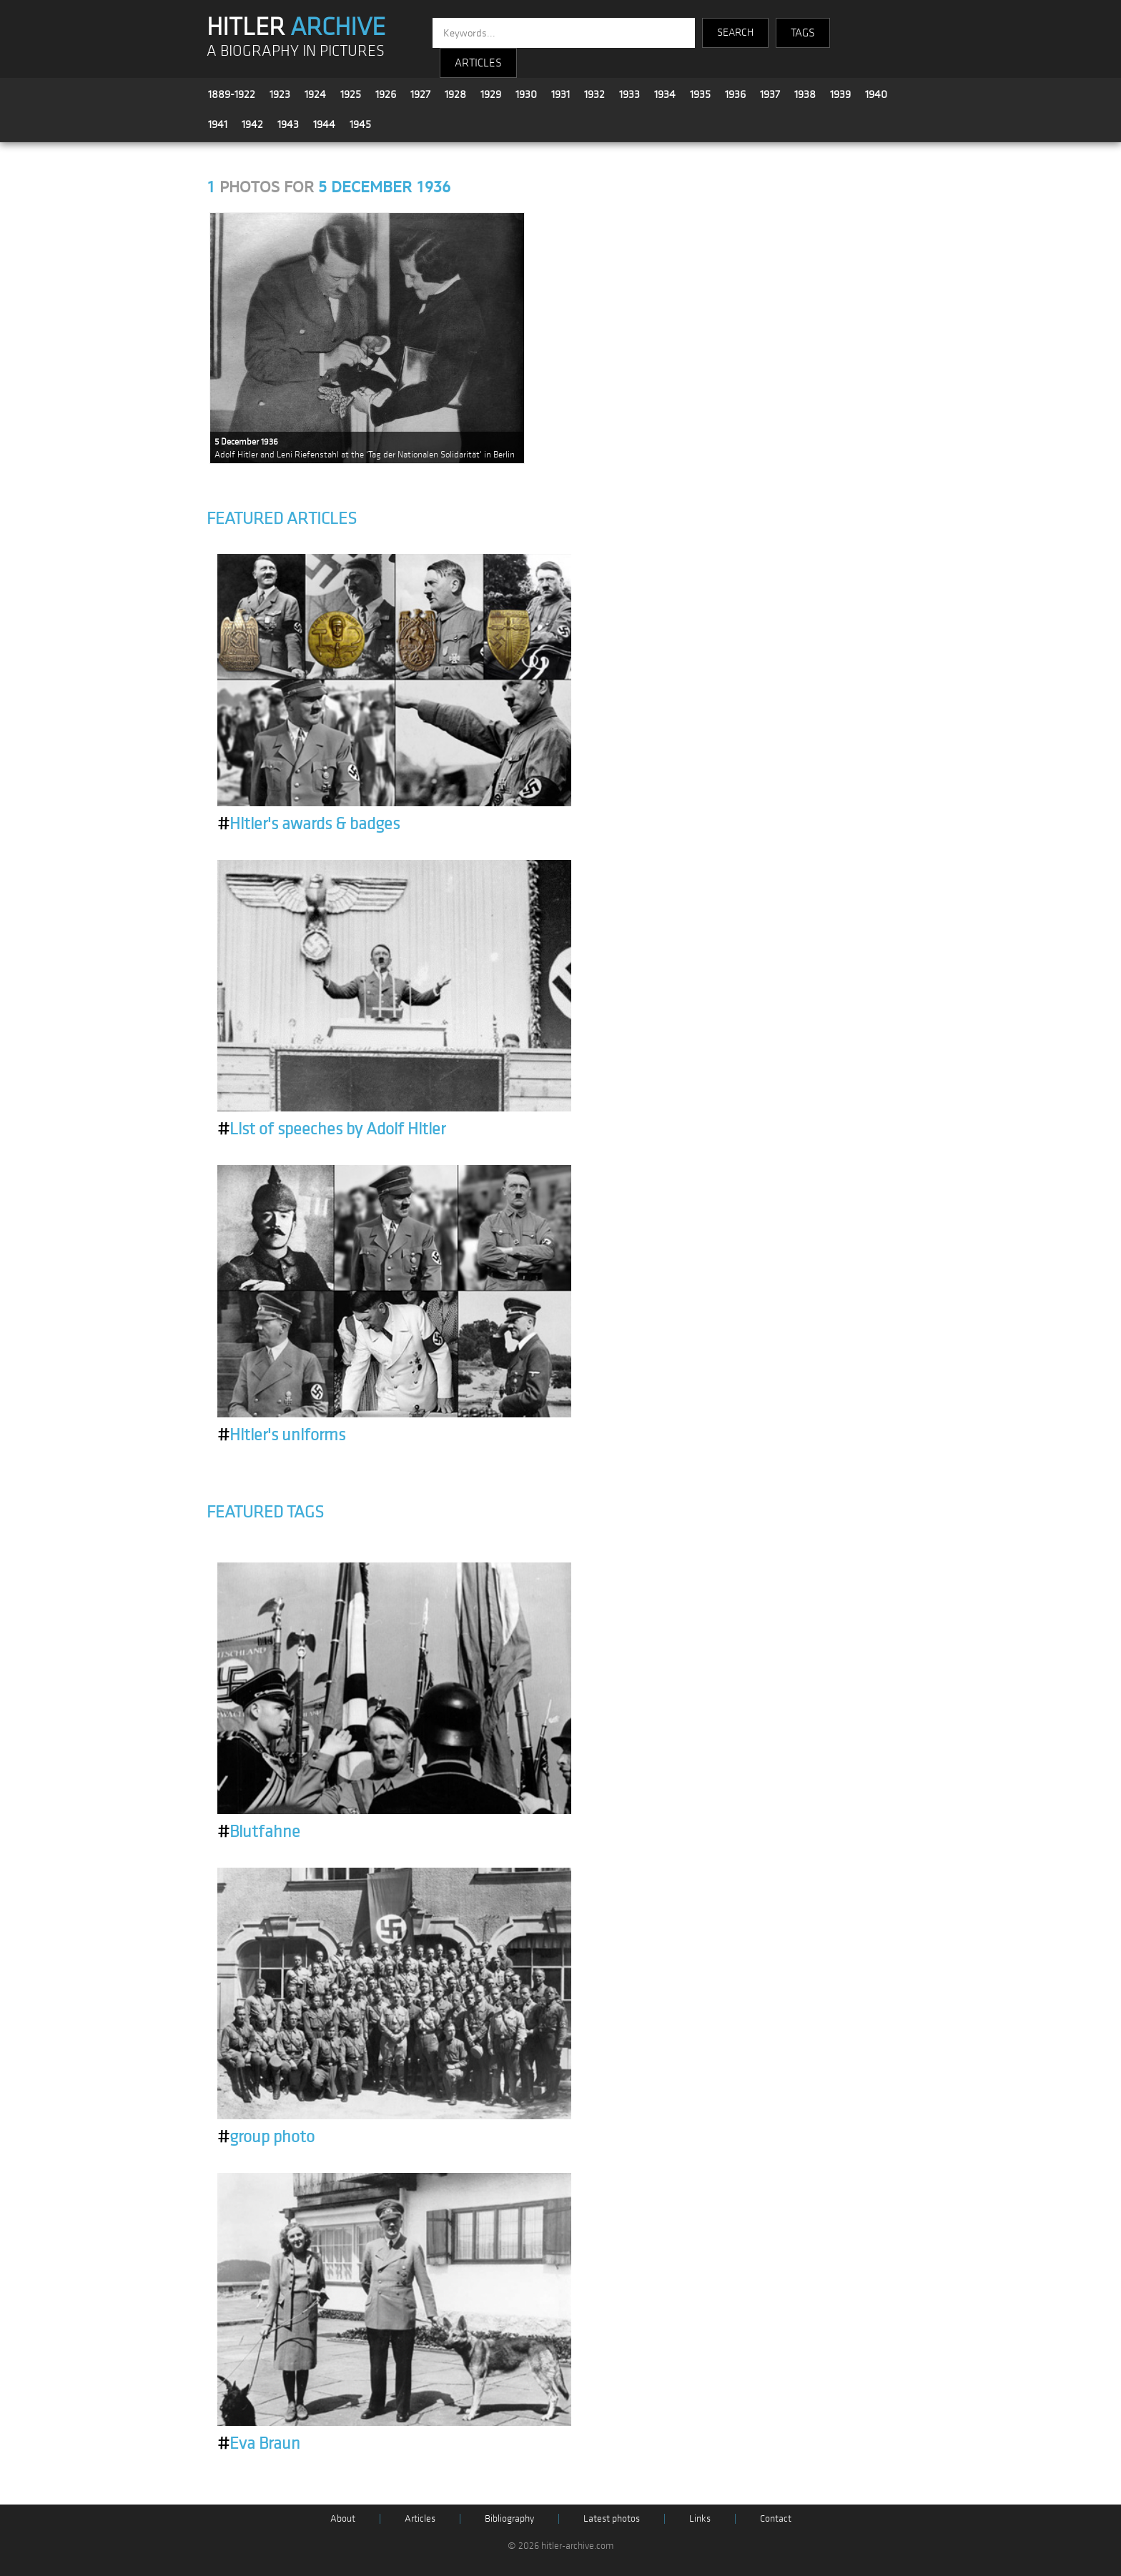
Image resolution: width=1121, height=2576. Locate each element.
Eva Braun (258, 2443)
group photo (266, 2137)
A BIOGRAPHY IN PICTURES (296, 51)
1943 (288, 124)
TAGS (803, 33)
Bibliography (509, 2518)
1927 (420, 94)
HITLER (296, 27)
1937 (770, 94)
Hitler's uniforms (281, 1435)
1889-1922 (231, 94)
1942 (252, 124)
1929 (490, 94)
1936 (735, 94)
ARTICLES (478, 63)
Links (700, 2518)
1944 (324, 124)
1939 (840, 94)
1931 (560, 94)
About (342, 2518)
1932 (594, 94)
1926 (385, 94)
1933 (629, 94)
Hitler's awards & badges (308, 824)
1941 (217, 124)
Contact (775, 2518)
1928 (455, 94)
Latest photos (611, 2518)
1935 (700, 94)
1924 (315, 94)
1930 (526, 94)
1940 (876, 94)
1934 (665, 94)
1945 (360, 124)
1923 (280, 94)
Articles (420, 2518)
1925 (350, 94)
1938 (805, 94)
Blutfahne (258, 1832)
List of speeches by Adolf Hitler (331, 1129)
